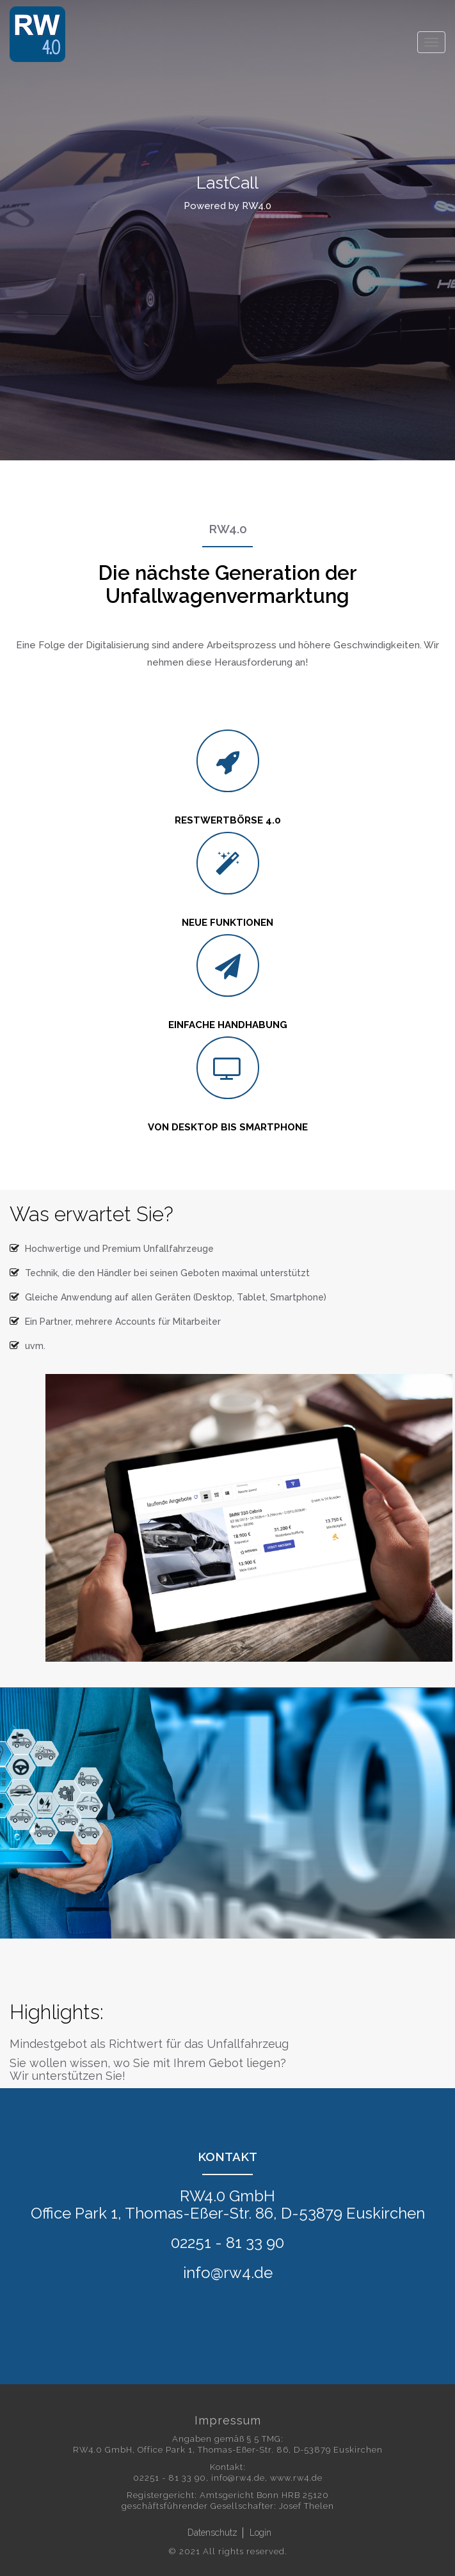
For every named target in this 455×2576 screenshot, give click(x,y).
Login (260, 2532)
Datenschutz (212, 2532)
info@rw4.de (238, 2478)
